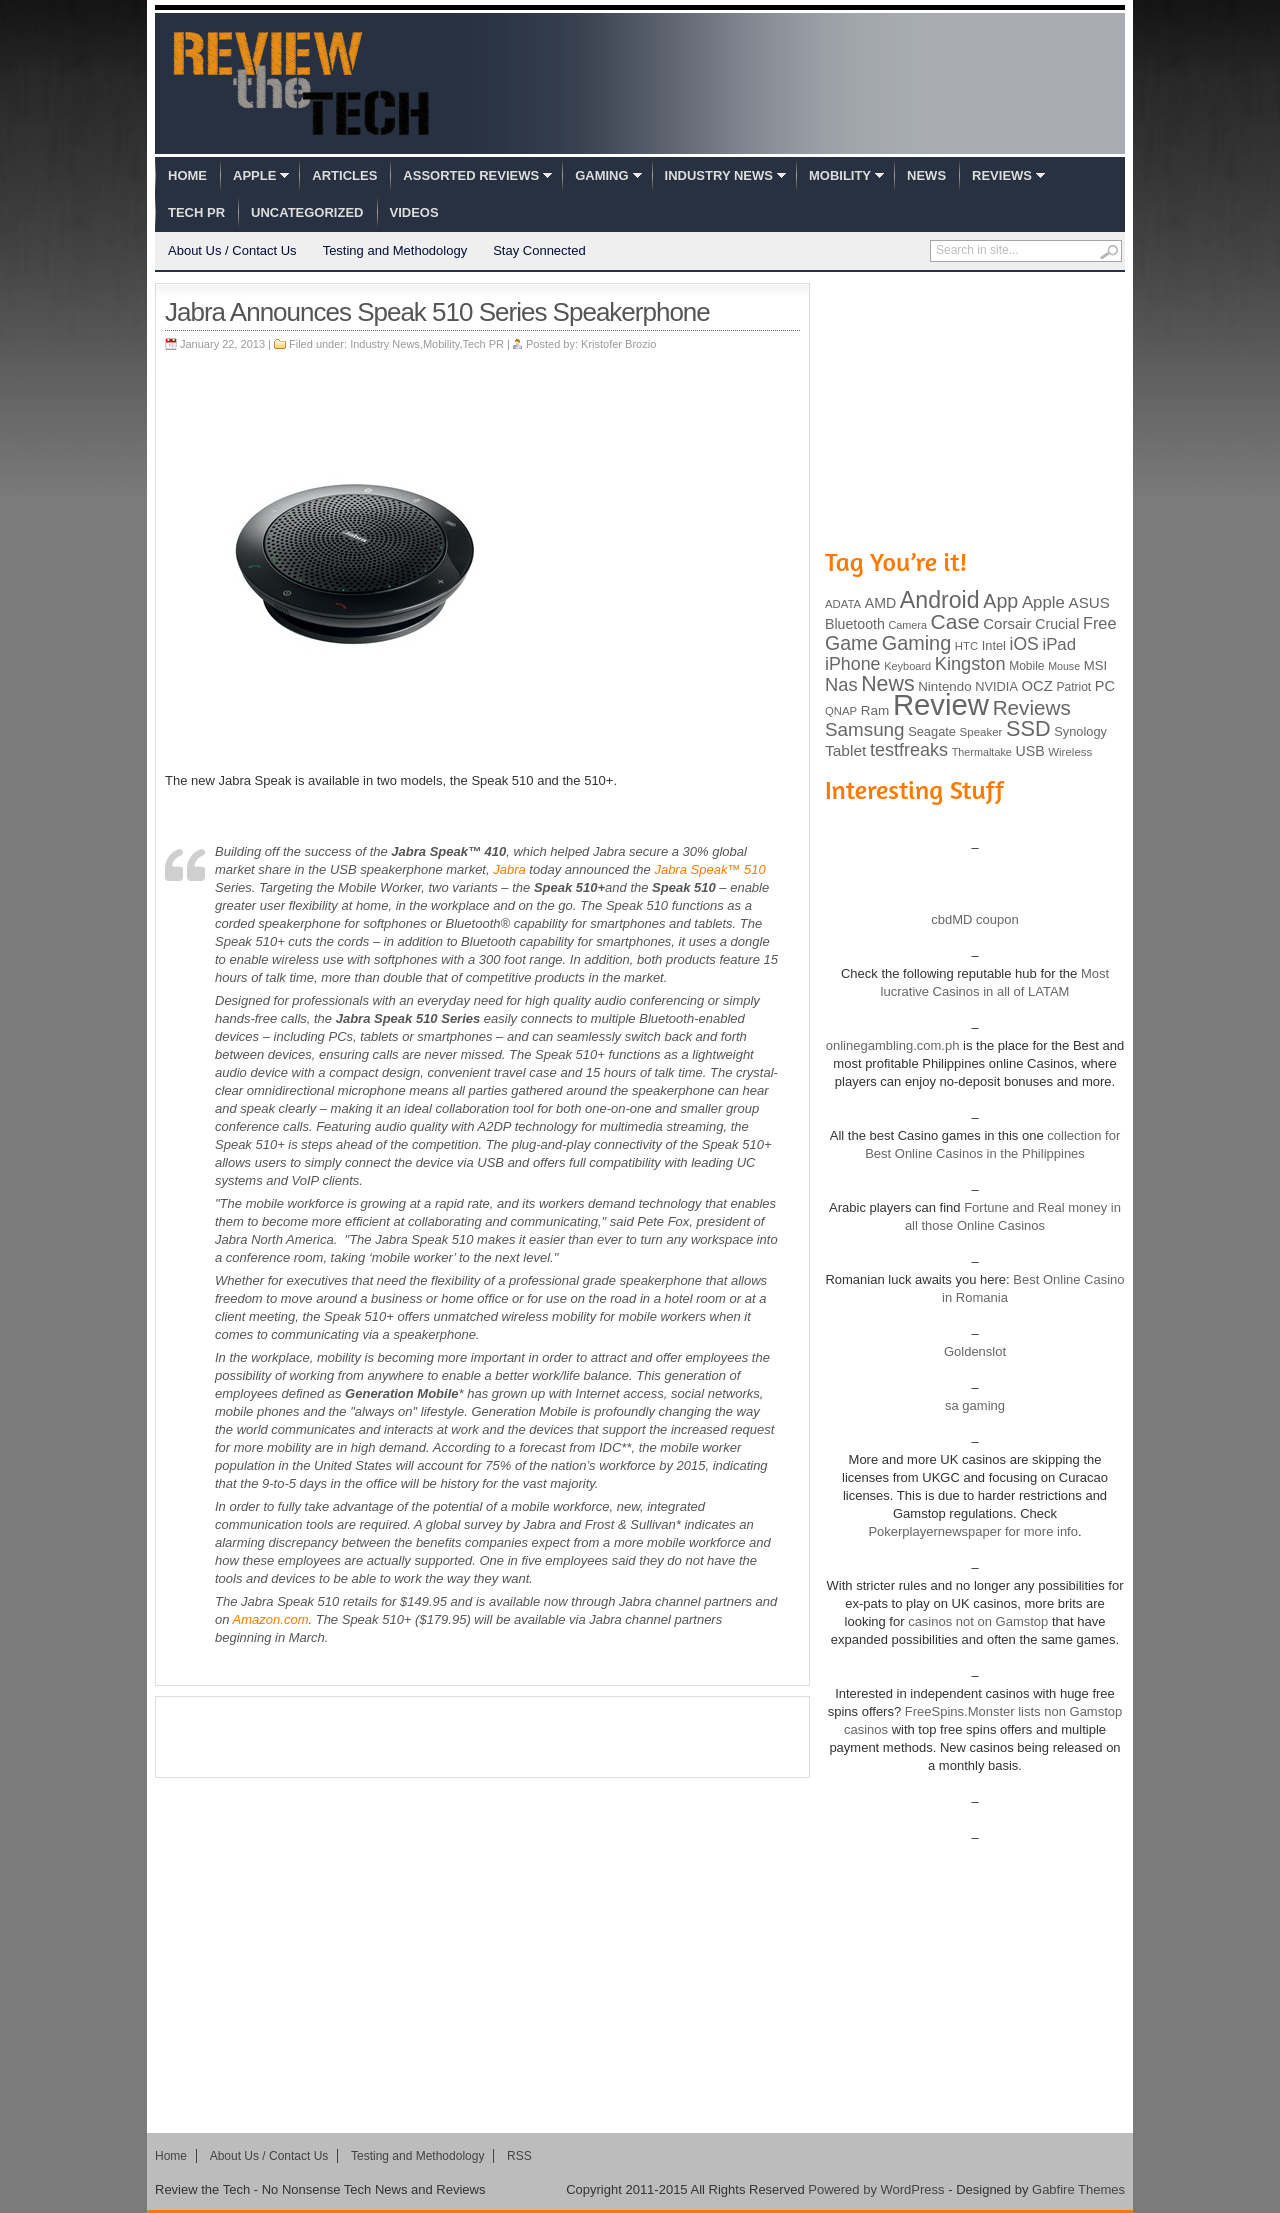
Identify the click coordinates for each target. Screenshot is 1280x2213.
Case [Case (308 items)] (955, 621)
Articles (344, 175)
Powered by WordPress (876, 2189)
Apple (254, 175)
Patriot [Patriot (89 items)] (1074, 687)
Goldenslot (975, 1351)
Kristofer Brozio (618, 344)
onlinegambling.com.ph (893, 1045)
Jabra (509, 869)
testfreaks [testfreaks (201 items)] (909, 750)
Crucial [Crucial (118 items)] (1057, 624)
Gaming (601, 175)
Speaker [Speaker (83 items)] (981, 732)
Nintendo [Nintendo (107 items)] (944, 686)
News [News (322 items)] (887, 684)
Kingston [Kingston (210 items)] (970, 664)
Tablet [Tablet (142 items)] (845, 750)
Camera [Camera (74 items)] (907, 625)
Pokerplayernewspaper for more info (973, 1531)
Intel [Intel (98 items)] (994, 645)
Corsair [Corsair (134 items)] (1007, 623)
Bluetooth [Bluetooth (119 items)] (855, 624)
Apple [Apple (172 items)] (1043, 602)
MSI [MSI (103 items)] (1095, 665)
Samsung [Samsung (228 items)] (865, 729)
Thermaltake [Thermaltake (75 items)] (982, 752)
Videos (414, 212)
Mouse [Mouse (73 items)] (1064, 666)
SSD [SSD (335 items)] (1028, 728)
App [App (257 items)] (1000, 601)
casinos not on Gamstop (977, 1621)
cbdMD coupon (974, 919)
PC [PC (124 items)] (1105, 686)
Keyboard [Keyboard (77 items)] (907, 666)
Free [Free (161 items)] (1100, 623)
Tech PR (196, 212)
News (926, 175)
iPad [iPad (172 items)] (1059, 644)
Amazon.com (271, 1619)
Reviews (1002, 175)
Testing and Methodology (395, 250)
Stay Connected (539, 250)
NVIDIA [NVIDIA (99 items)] (996, 686)
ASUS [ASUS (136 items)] (1089, 602)
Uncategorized (307, 212)
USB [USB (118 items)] (1029, 751)
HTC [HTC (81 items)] (966, 646)
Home (187, 175)
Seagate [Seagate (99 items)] (932, 731)
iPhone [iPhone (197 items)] (853, 664)
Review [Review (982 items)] (941, 704)
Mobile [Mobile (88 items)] (1026, 666)
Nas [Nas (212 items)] (841, 684)
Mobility (840, 175)
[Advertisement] (483, 1737)
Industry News (719, 175)
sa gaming (975, 1405)
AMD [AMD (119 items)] (880, 603)
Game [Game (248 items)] (851, 643)
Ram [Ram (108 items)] (875, 710)
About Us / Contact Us (232, 250)
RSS (519, 2156)
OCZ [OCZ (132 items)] (1037, 686)
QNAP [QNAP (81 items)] (841, 711)
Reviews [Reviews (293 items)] (1032, 707)
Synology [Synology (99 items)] (1080, 731)
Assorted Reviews (471, 175)
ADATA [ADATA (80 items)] (843, 604)
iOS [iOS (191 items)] (1024, 644)
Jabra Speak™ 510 (709, 869)
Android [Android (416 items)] (940, 600)
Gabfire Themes (1078, 2189)
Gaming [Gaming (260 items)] (916, 643)
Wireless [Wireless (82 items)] (1070, 752)
